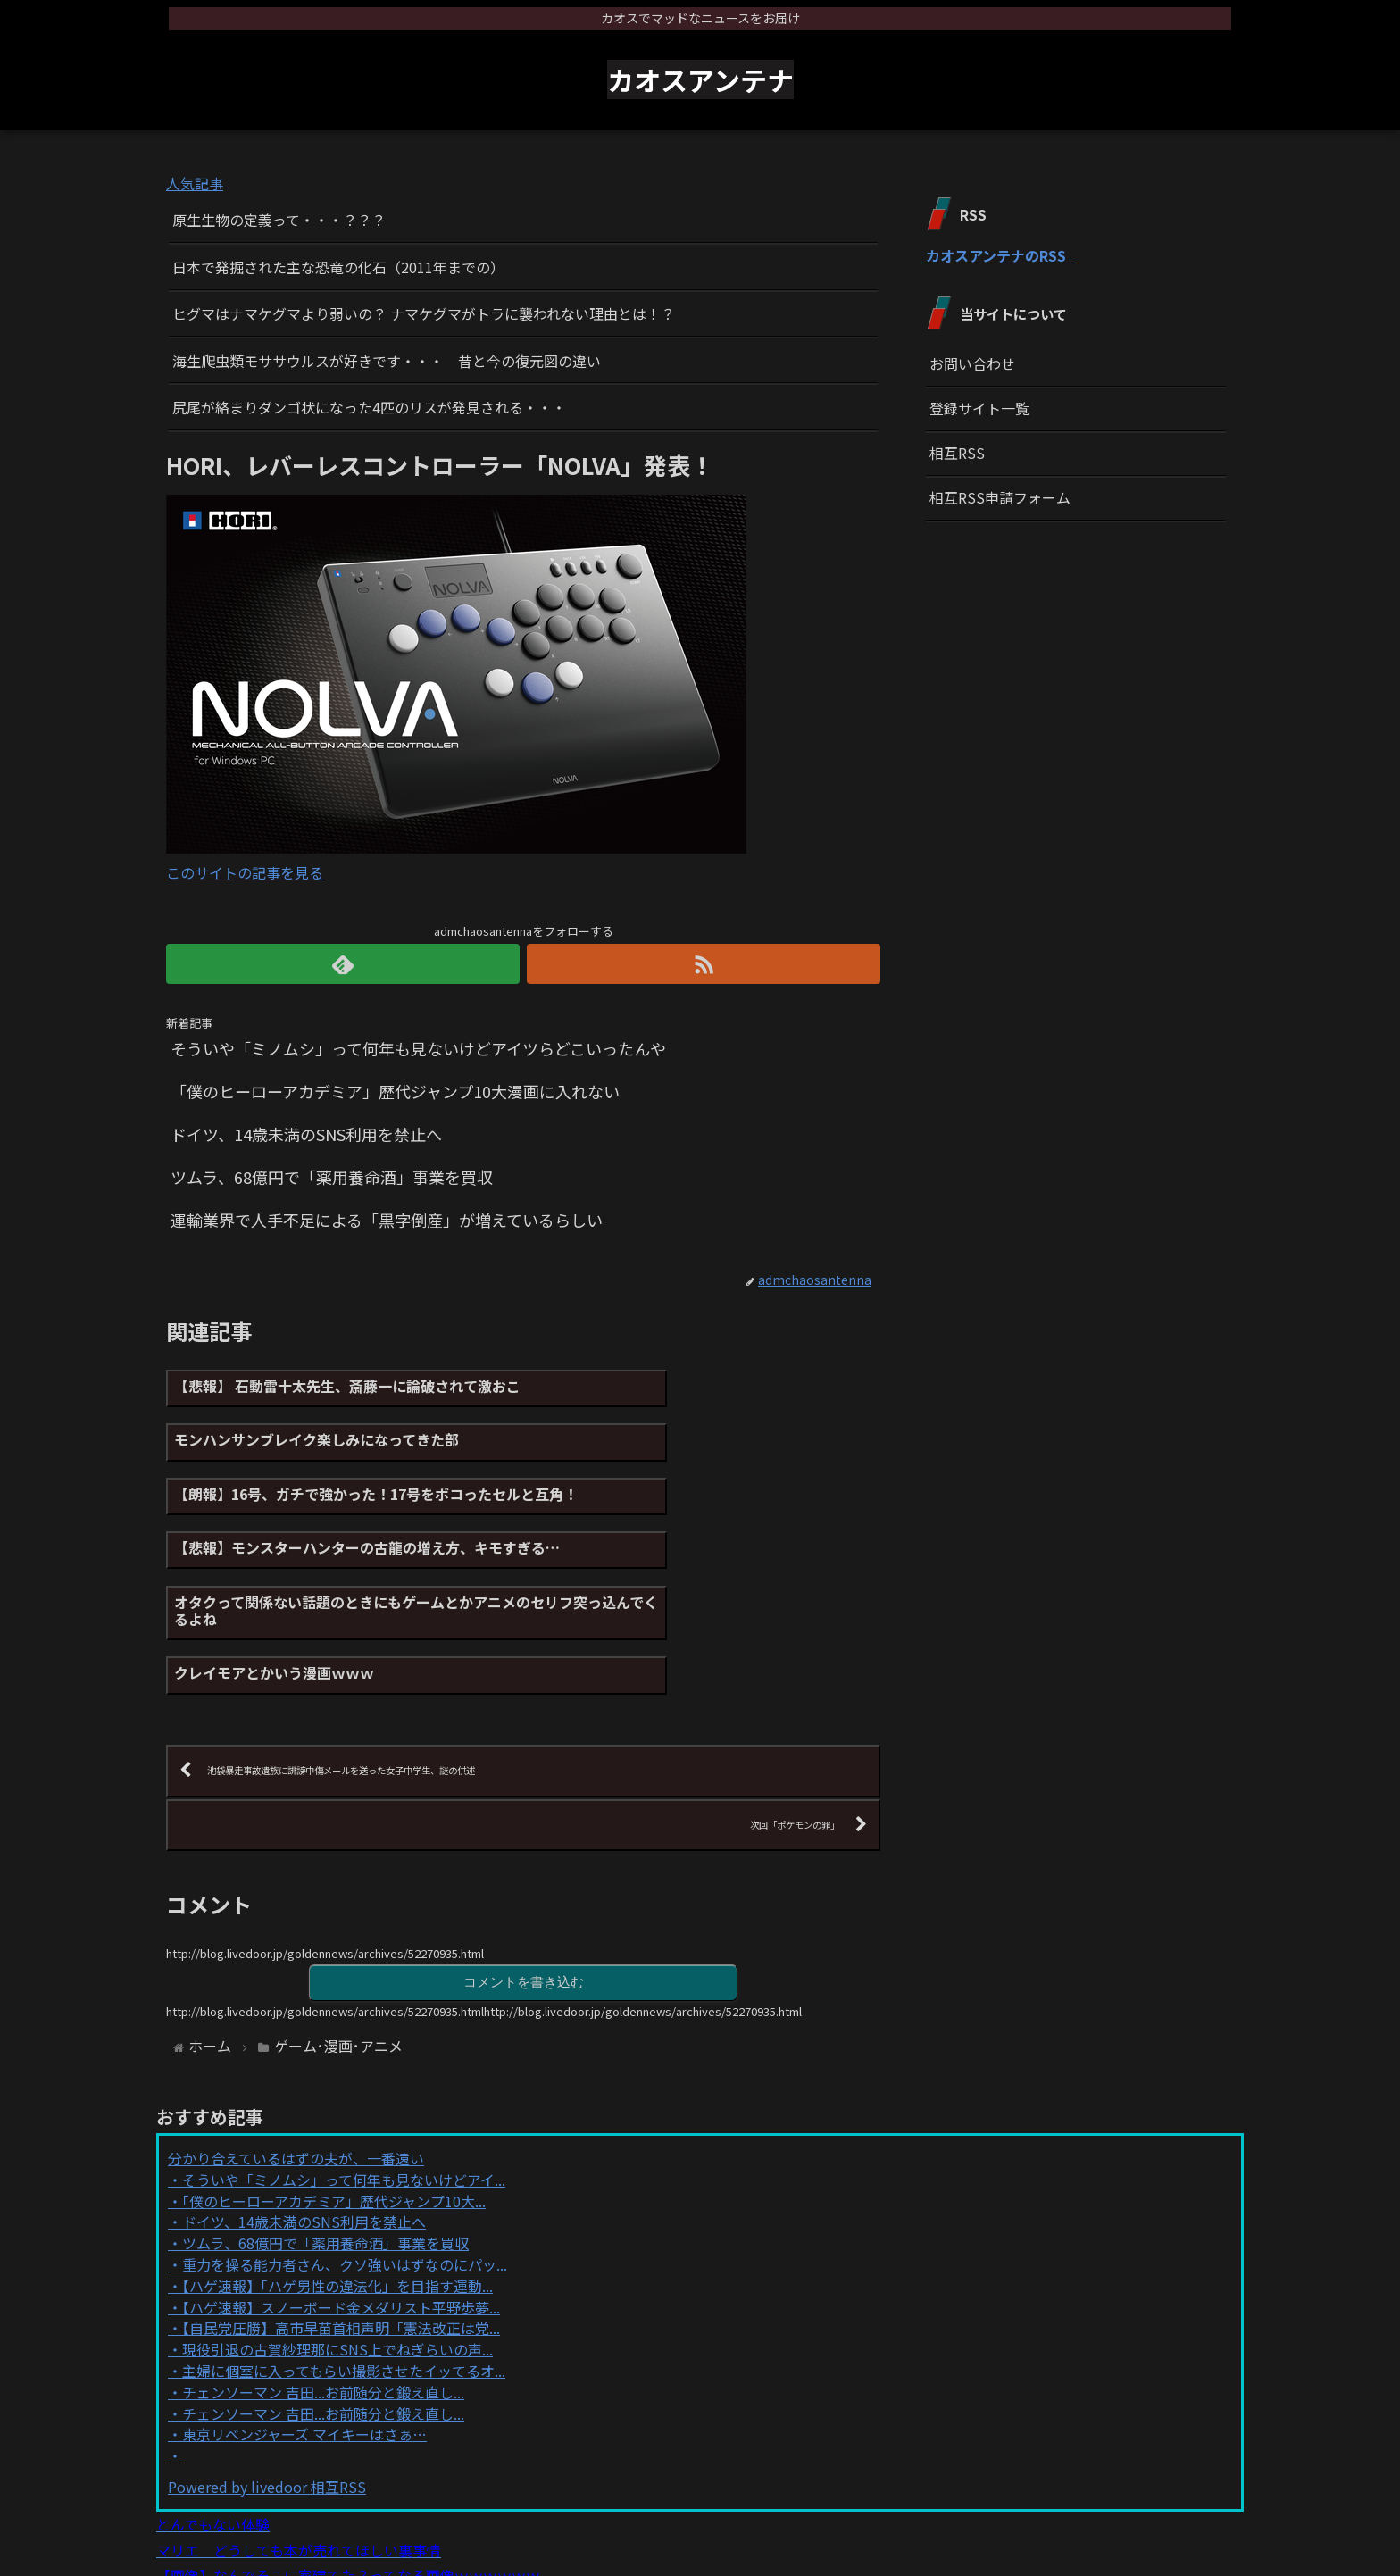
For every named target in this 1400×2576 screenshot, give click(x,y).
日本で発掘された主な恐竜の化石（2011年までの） (338, 267)
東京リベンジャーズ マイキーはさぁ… (304, 2324)
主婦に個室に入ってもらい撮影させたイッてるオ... (343, 2260)
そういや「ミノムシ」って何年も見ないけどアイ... (343, 2069)
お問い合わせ (972, 363)
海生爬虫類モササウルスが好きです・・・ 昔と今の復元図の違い (386, 360)
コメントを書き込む (523, 1870)
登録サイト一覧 (979, 408)
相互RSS (957, 452)
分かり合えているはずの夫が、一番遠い (296, 2047)
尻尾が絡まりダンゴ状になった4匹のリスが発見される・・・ (369, 407)
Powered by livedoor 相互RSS (267, 2376)
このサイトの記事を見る (244, 872)
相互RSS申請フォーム (1000, 497)
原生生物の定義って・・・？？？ (279, 219)
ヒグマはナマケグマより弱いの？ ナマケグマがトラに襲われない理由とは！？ (423, 313)
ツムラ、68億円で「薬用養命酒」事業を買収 (325, 2132)
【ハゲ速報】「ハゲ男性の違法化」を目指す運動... (337, 2175)
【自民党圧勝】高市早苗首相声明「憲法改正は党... (341, 2218)
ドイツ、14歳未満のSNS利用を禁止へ (304, 2111)
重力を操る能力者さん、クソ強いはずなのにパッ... (344, 2153)
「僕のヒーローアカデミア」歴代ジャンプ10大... (334, 2090)
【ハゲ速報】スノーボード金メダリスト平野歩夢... (341, 2196)
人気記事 (194, 183)
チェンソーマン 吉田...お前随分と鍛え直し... (323, 2281)
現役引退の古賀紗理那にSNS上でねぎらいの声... (337, 2238)
